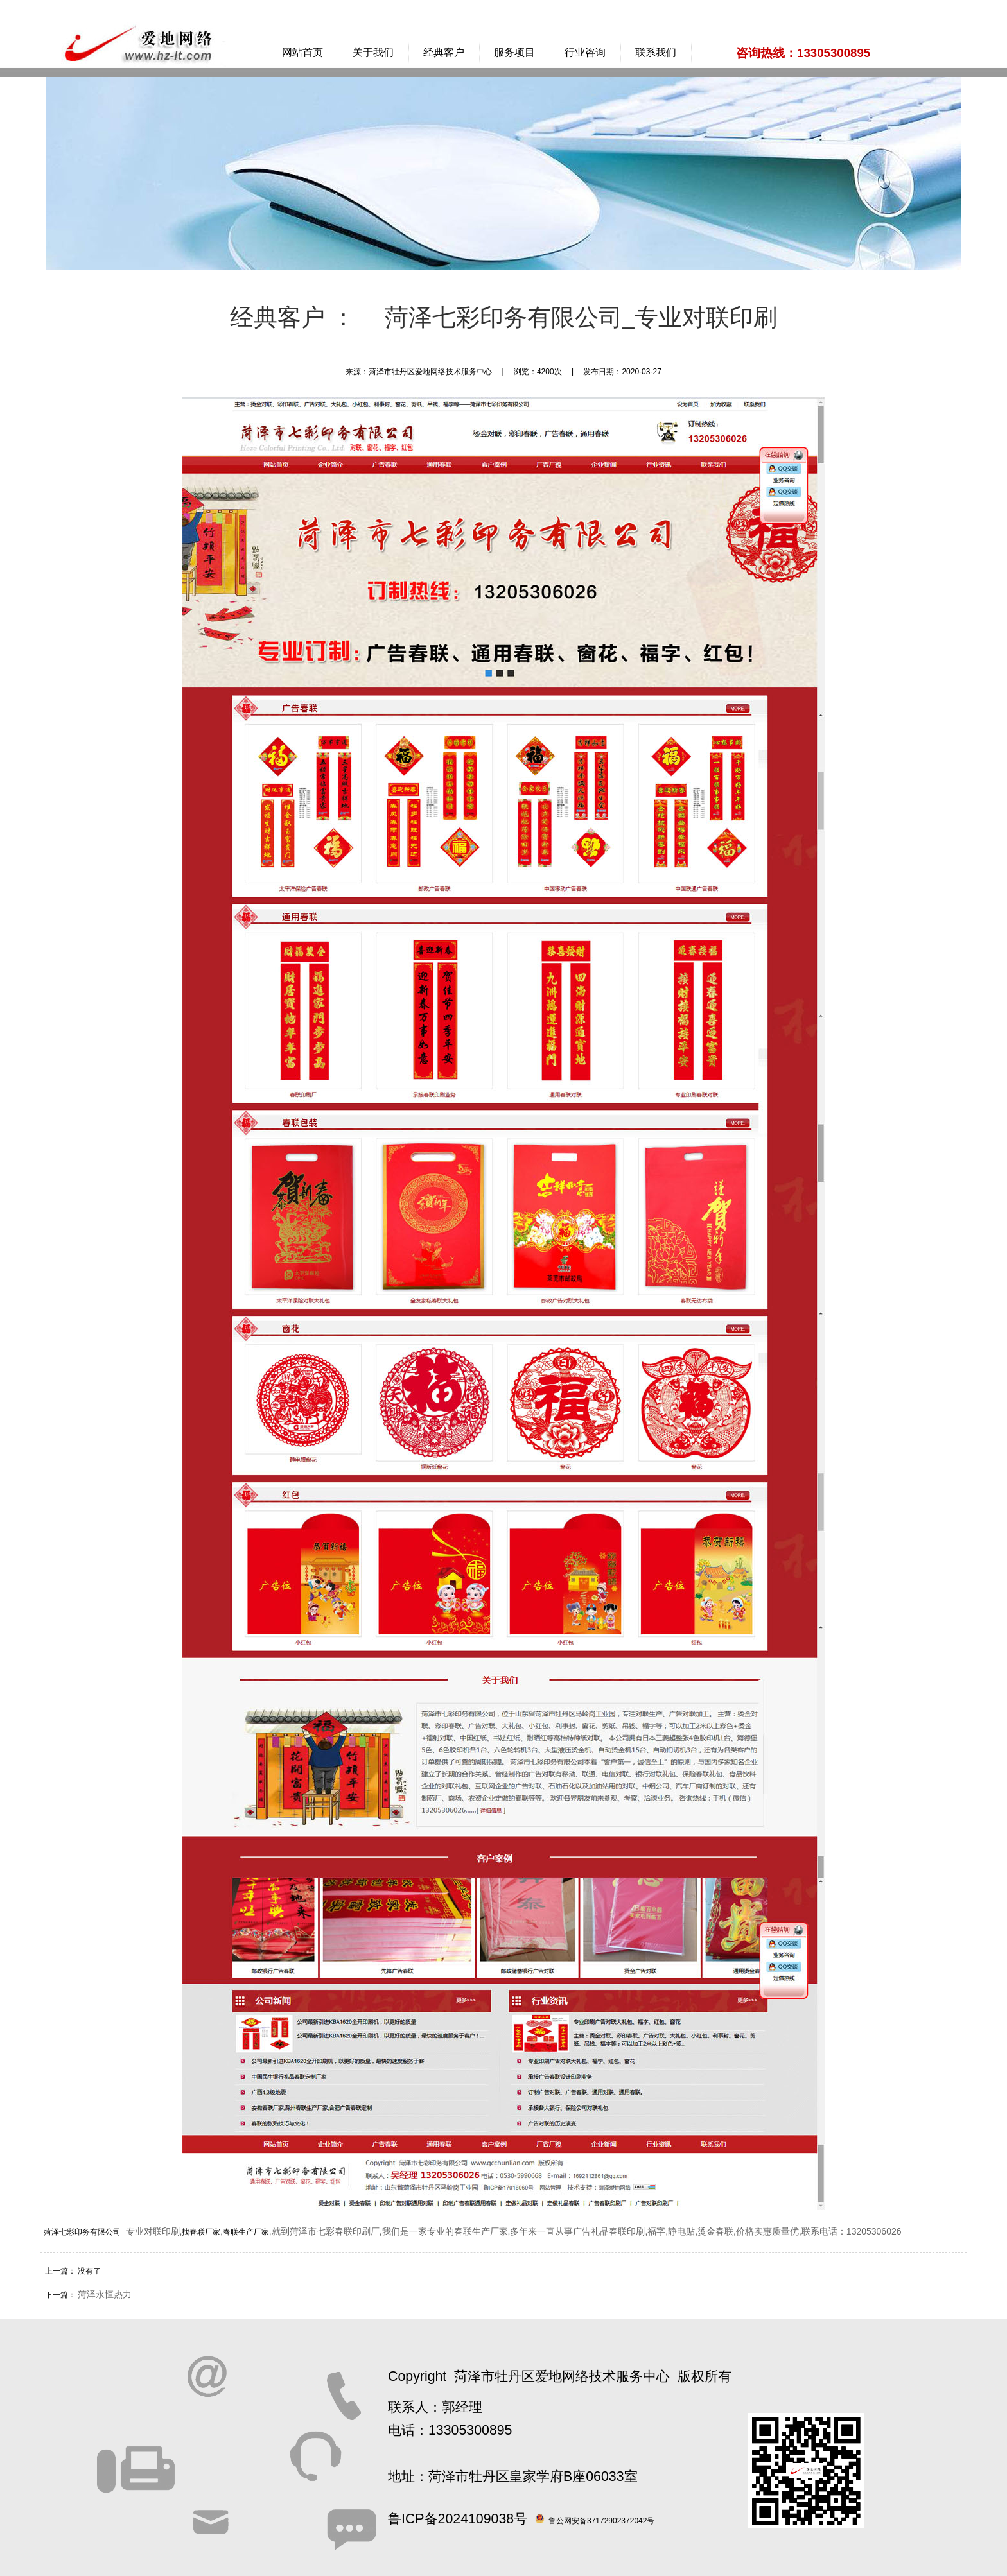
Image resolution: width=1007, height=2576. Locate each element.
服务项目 (514, 52)
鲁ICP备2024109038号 (457, 2519)
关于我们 (373, 52)
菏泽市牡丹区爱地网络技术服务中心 (562, 2376)
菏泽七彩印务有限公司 (82, 2231)
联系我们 (655, 52)
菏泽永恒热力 (105, 2294)
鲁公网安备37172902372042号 (601, 2520)
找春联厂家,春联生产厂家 (225, 2231)
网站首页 (302, 52)
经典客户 (443, 52)
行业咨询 (585, 52)
